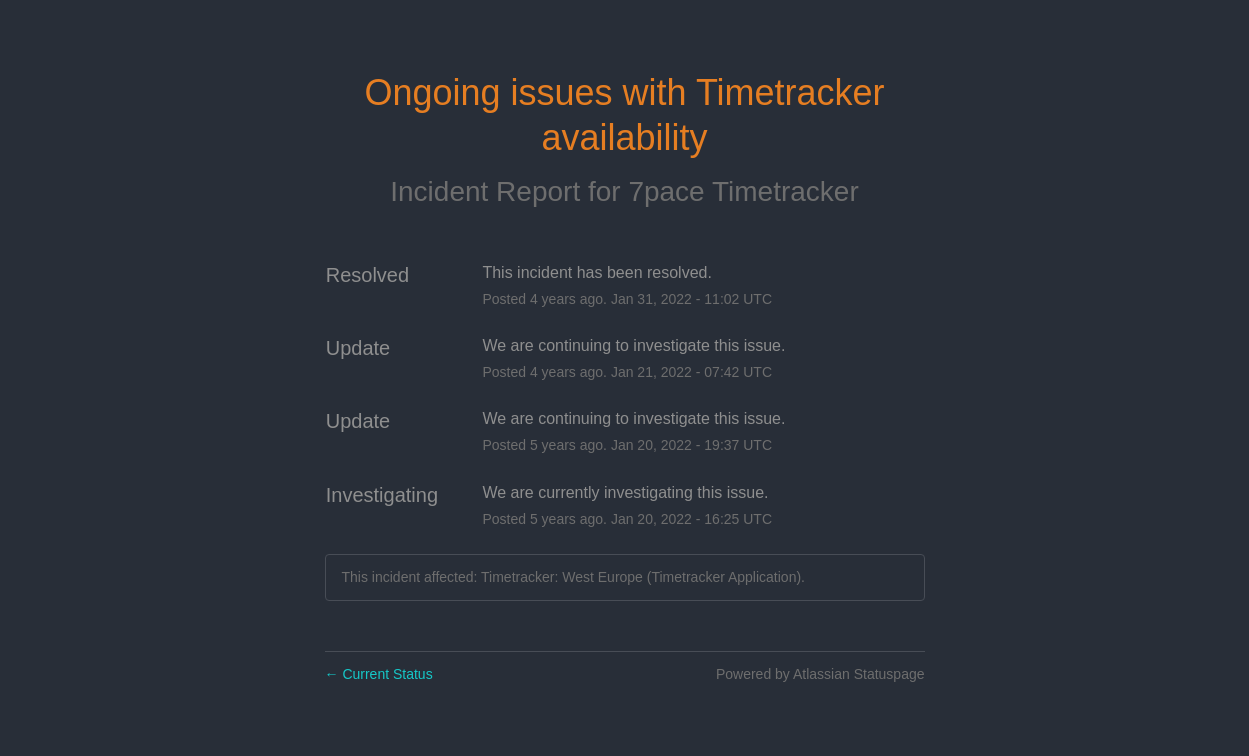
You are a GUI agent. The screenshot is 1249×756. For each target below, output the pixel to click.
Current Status (379, 674)
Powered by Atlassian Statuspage (820, 674)
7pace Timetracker (743, 191)
